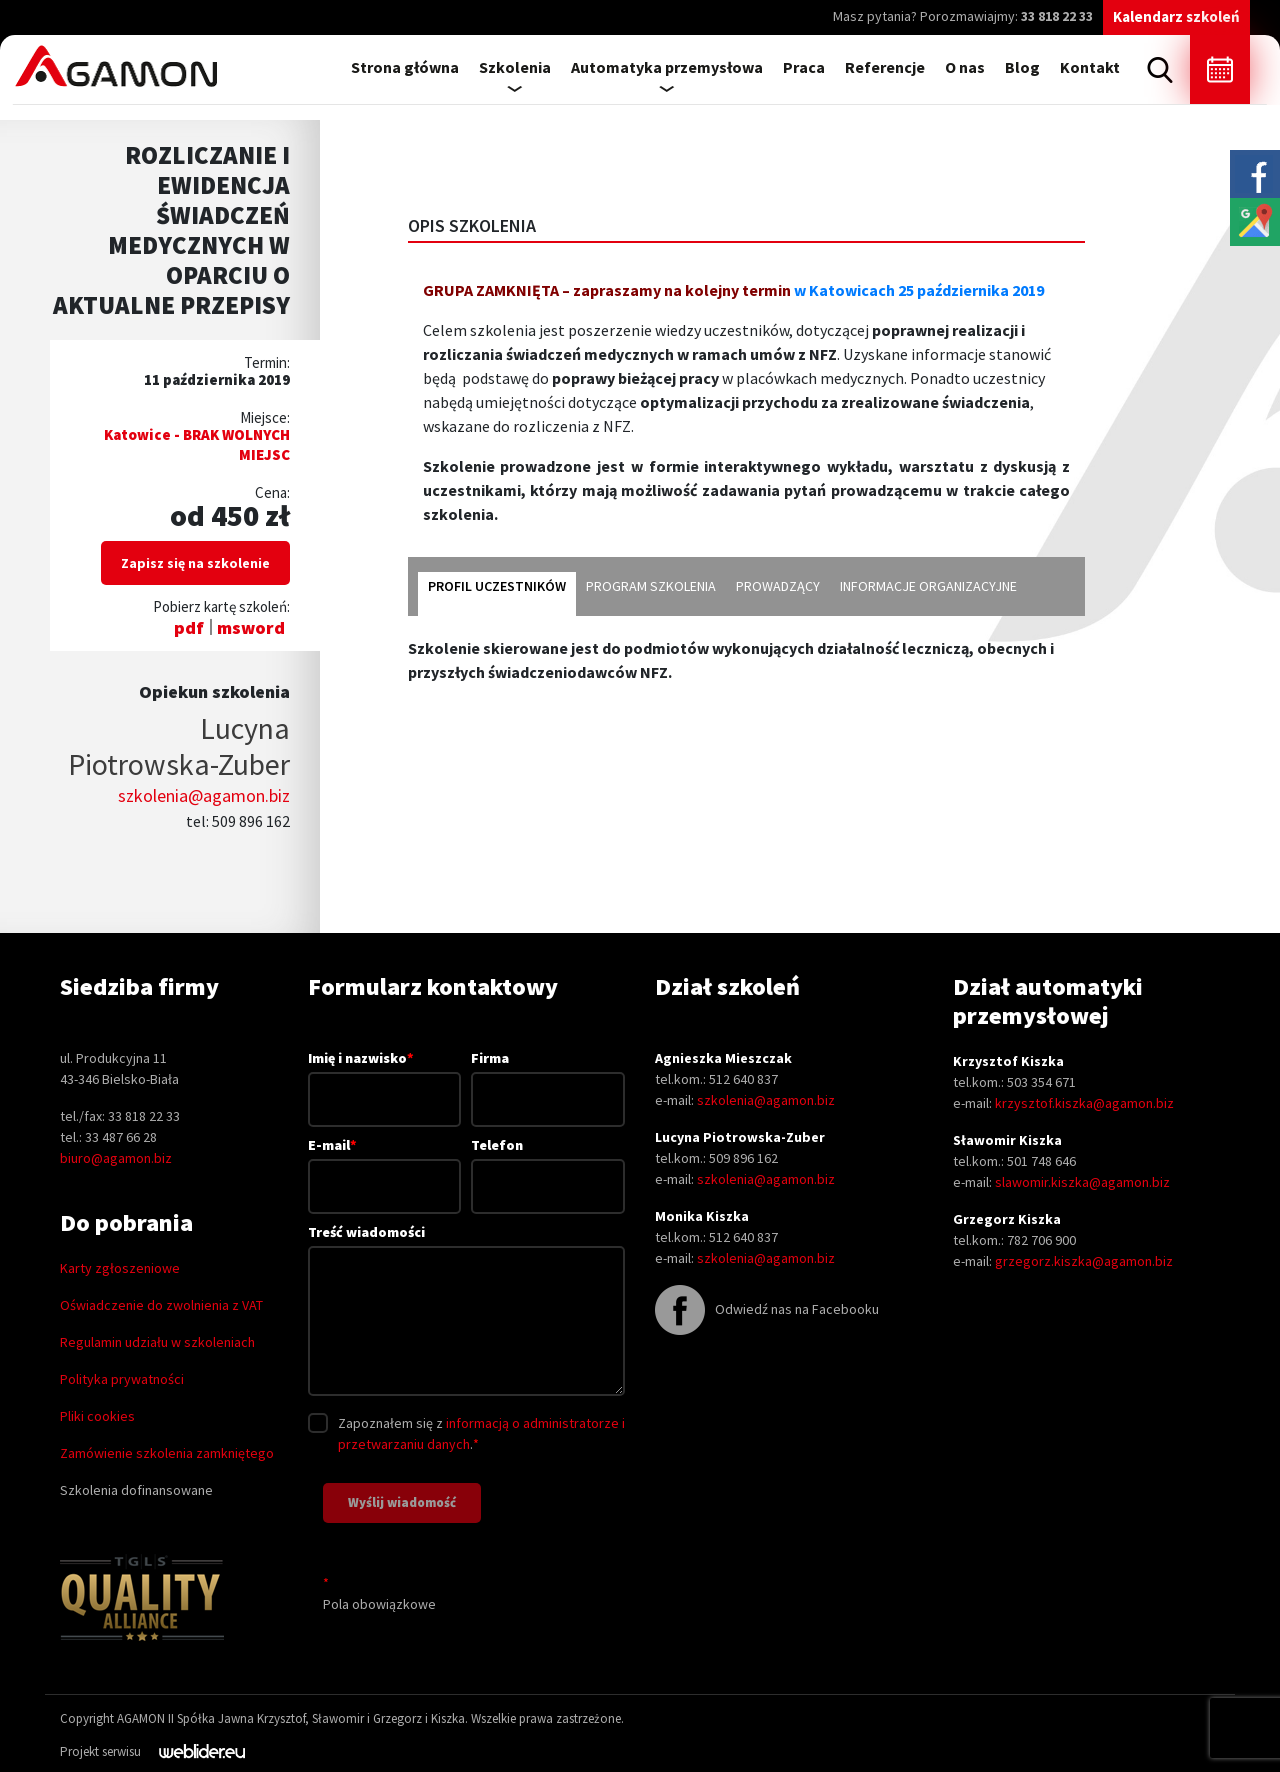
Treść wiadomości (466, 1311)
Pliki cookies (97, 1416)
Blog (1022, 67)
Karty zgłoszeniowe (120, 1268)
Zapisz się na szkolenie (195, 563)
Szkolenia (515, 67)
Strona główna (405, 67)
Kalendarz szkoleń (1176, 16)
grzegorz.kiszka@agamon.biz (1084, 1261)
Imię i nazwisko (385, 1078)
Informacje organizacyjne (928, 586)
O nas (965, 67)
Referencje (885, 67)
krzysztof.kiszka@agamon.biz (1084, 1103)
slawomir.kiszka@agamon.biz (1082, 1182)
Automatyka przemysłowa (667, 67)
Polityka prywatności (122, 1379)
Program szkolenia (651, 586)
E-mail (385, 1165)
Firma (548, 1078)
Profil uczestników (497, 586)
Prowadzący (778, 586)
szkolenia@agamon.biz (204, 795)
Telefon (548, 1165)
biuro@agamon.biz (116, 1158)
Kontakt (1090, 67)
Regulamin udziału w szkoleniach (157, 1342)
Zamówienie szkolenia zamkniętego (167, 1453)
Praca (804, 67)
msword (251, 627)
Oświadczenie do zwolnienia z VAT (161, 1305)
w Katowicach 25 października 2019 (919, 290)
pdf (189, 627)
